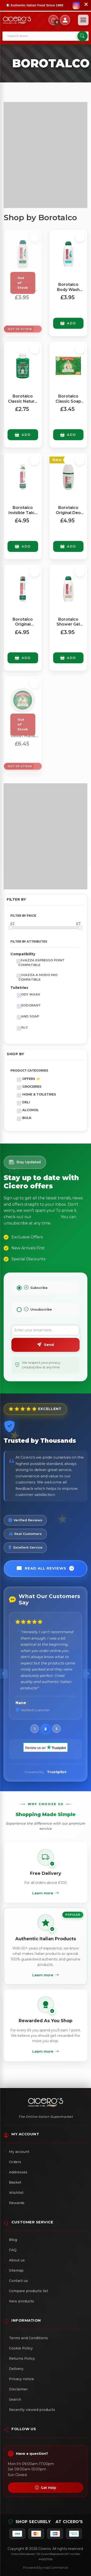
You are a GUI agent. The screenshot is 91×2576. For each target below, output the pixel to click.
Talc (23, 1027)
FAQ (10, 2250)
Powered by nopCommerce (45, 2567)
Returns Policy (19, 2358)
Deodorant (30, 1005)
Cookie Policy (18, 2348)
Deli (26, 1102)
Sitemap (14, 2270)
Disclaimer (16, 2389)
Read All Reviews (45, 1568)
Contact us (16, 2280)
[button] (34, 1729)
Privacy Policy (46, 1216)
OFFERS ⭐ (31, 1079)
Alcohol (30, 1110)
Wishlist (14, 2192)
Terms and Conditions (26, 2338)
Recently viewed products (29, 2409)
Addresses (15, 2172)
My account (16, 2151)
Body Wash (29, 994)
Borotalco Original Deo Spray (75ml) (68, 512)
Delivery (14, 2369)
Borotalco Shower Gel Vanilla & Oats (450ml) (68, 627)
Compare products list (26, 2291)
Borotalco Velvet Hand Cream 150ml (23, 735)
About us (14, 2260)
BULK (26, 1118)
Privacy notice (19, 2379)
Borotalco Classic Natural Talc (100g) (23, 401)
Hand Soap (29, 1016)
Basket (12, 2182)
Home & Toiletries (39, 1094)
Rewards (14, 2203)
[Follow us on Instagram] (76, 5)
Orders (12, 2162)
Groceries (31, 1086)
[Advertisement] (45, 155)
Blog (10, 2240)
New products (19, 2301)
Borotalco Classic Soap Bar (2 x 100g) (68, 401)
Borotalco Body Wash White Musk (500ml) (68, 292)
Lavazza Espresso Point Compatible (41, 962)
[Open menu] (83, 20)
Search (12, 2399)
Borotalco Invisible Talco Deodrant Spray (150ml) (22, 515)
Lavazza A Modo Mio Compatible (38, 977)
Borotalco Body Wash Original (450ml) (22, 292)
